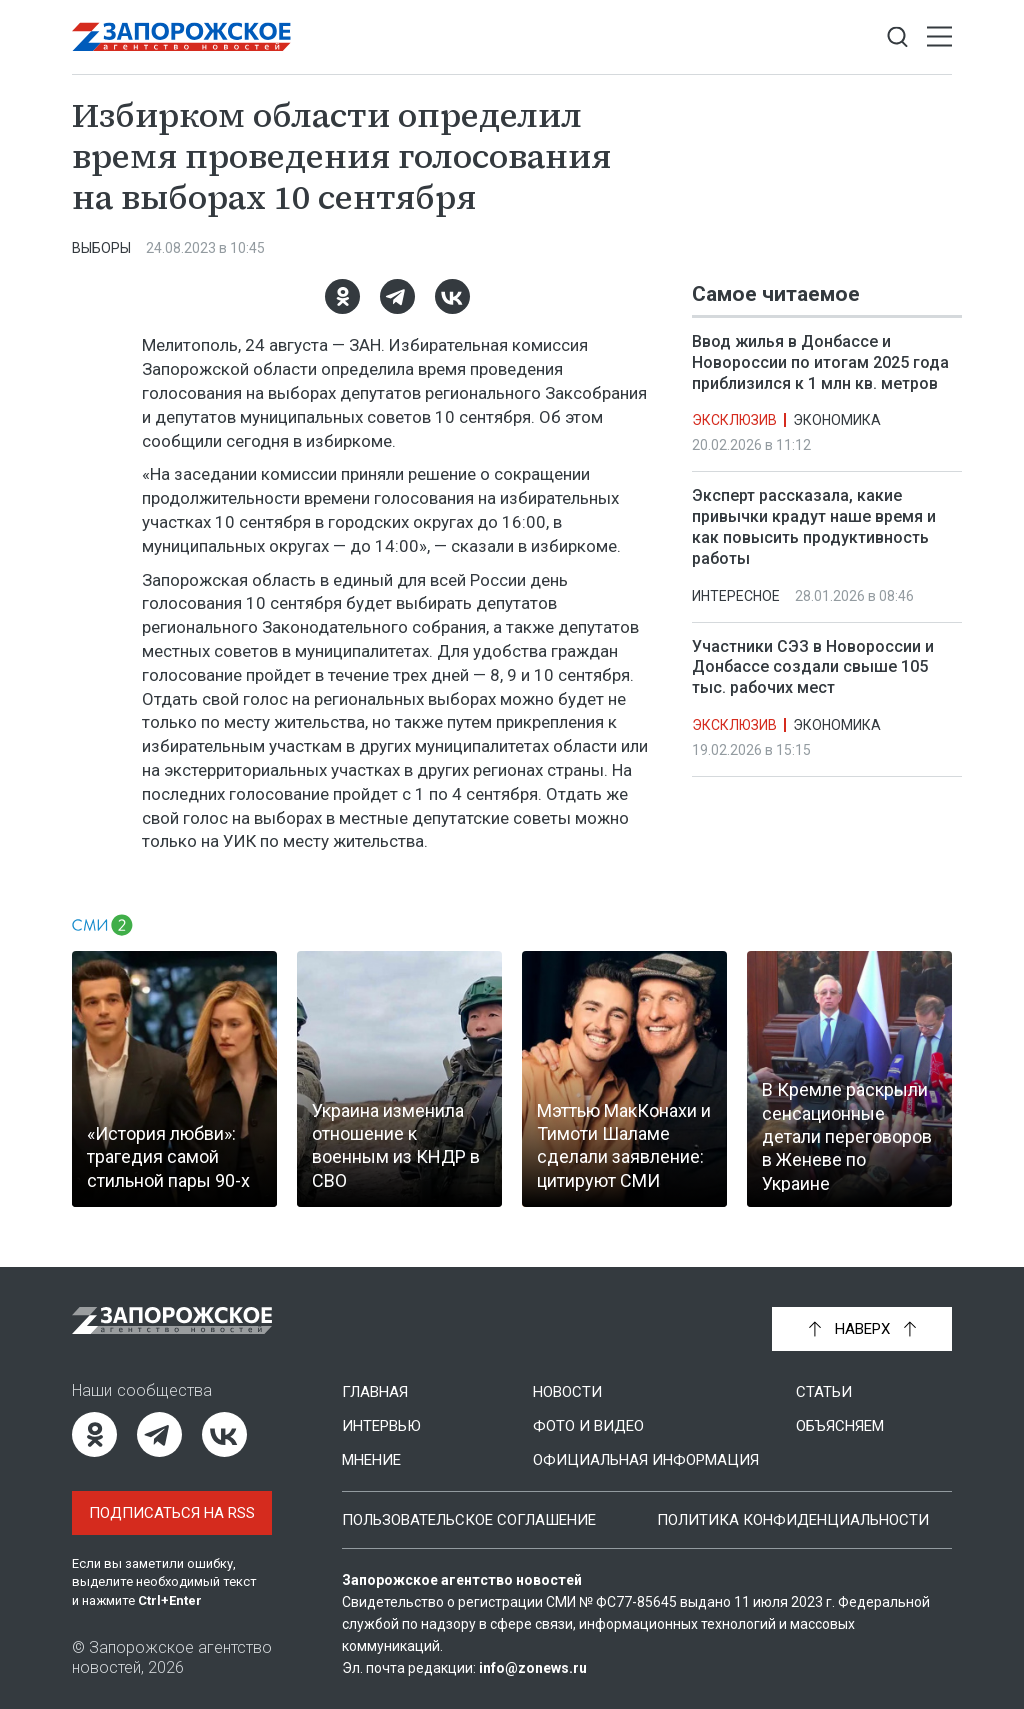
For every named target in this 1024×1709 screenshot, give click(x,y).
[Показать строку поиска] (897, 37)
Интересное (736, 596)
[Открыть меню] (939, 37)
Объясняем (840, 1426)
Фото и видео (588, 1426)
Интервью (381, 1426)
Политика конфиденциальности (793, 1520)
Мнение (371, 1460)
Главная (375, 1392)
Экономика (837, 420)
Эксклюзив (734, 420)
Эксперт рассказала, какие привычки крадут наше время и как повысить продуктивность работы (814, 526)
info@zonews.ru (533, 1668)
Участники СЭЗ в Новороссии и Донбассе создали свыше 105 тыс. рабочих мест (813, 667)
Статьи (824, 1392)
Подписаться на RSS (172, 1513)
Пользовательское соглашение (469, 1520)
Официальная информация (646, 1460)
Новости (567, 1392)
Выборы (101, 248)
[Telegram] (397, 296)
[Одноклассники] (342, 296)
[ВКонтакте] (452, 296)
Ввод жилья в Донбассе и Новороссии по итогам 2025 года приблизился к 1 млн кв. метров (820, 362)
